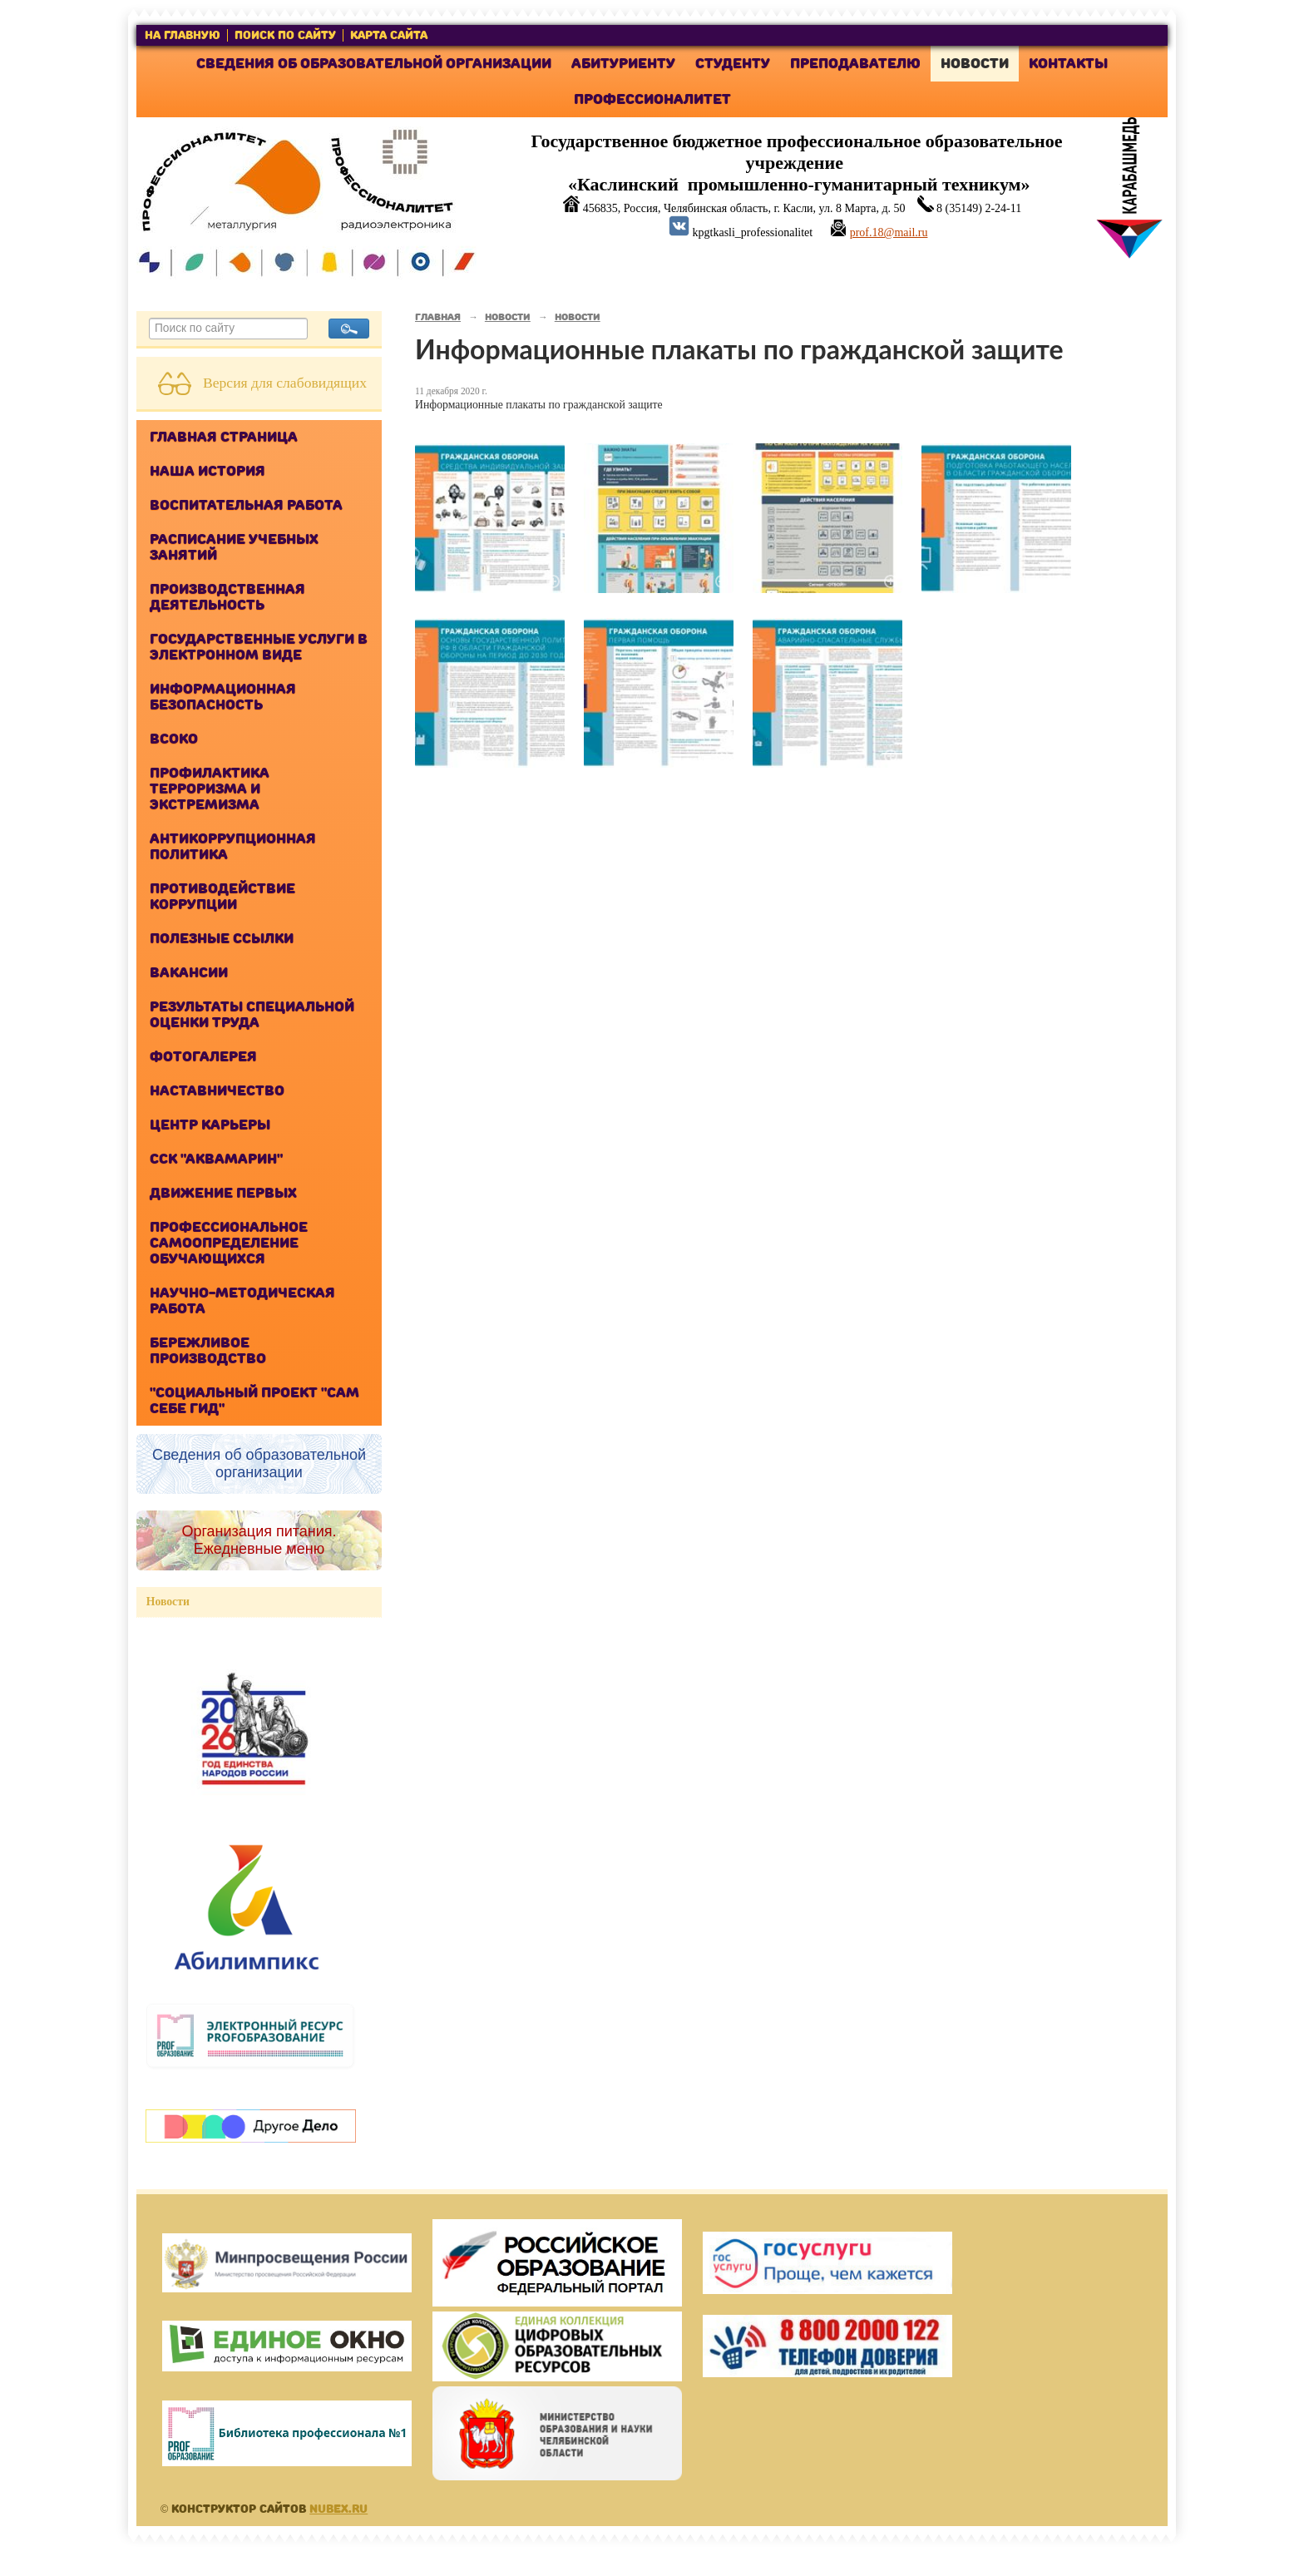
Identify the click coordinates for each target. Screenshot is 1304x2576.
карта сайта (388, 35)
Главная (438, 317)
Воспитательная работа (246, 505)
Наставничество (217, 1091)
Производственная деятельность (227, 597)
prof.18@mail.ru (889, 232)
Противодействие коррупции (222, 896)
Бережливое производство (208, 1351)
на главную (182, 35)
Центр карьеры (210, 1125)
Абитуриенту (623, 64)
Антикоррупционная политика (233, 847)
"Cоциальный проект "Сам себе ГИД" (254, 1401)
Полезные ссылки (222, 939)
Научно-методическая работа (242, 1301)
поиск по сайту (285, 35)
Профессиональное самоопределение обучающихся (229, 1243)
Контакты (1068, 64)
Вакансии (189, 973)
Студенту (732, 64)
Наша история (207, 471)
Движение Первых (223, 1193)
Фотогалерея (203, 1057)
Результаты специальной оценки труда (252, 1015)
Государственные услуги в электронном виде (259, 647)
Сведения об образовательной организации (373, 64)
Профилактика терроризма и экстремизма (209, 789)
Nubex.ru (338, 2509)
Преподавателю (855, 64)
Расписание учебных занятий (234, 547)
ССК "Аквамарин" (216, 1159)
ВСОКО (174, 739)
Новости (975, 64)
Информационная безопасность (223, 697)
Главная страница (224, 437)
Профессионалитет (652, 99)
